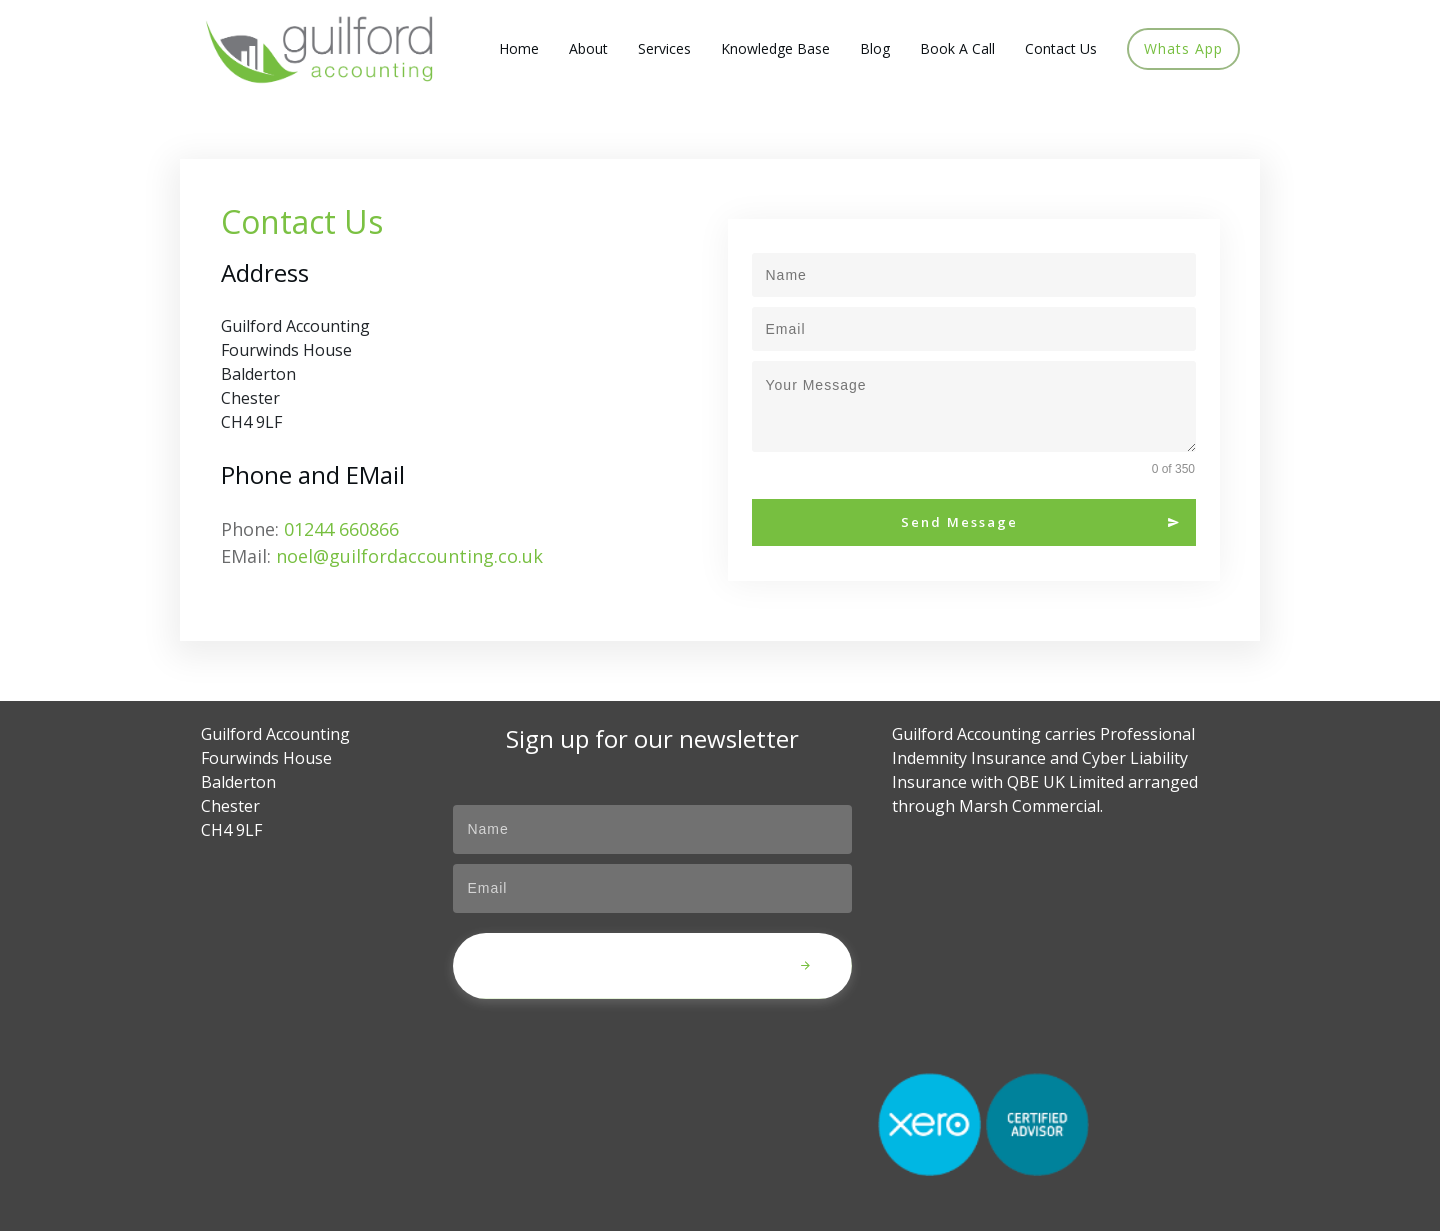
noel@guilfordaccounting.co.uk (409, 556)
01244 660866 (341, 529)
